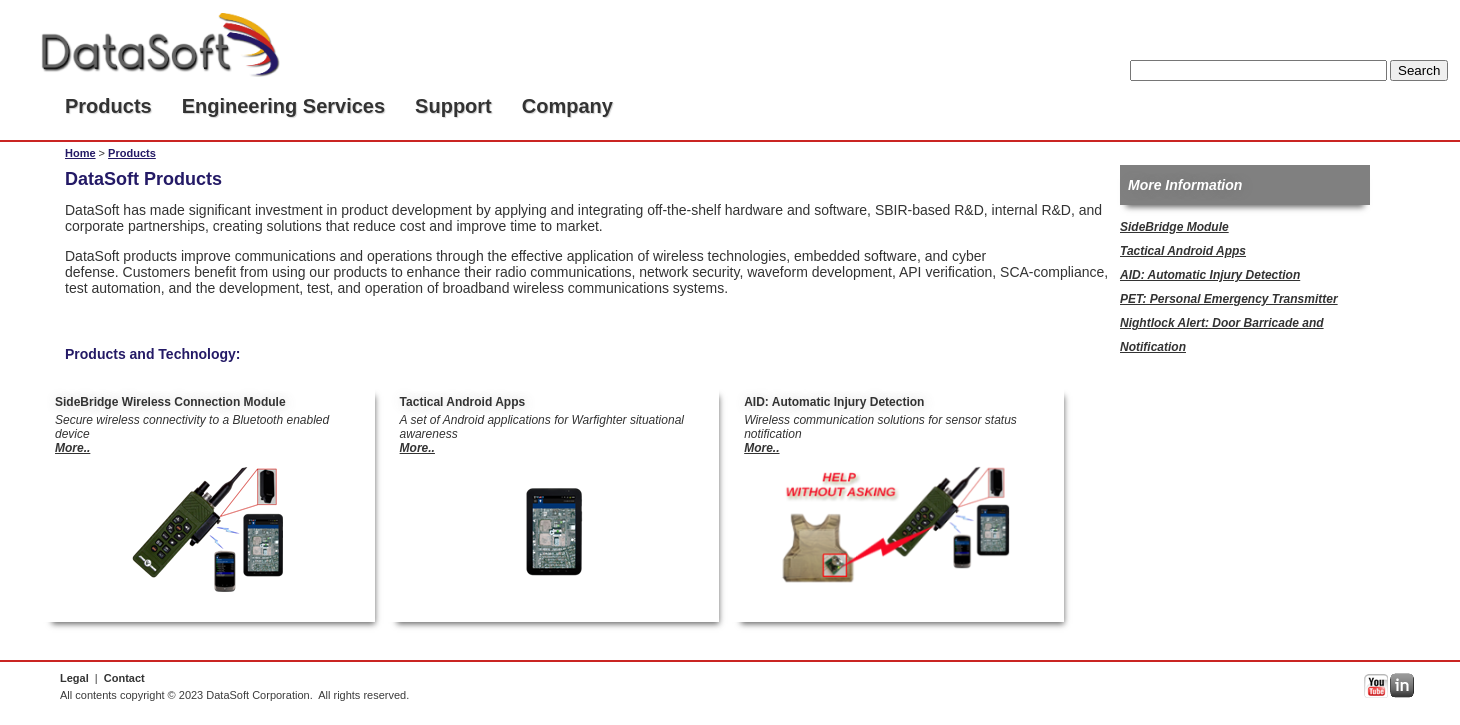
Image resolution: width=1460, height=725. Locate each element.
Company (567, 106)
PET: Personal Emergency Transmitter (1229, 299)
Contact (124, 678)
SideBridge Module (1174, 227)
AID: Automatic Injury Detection (1210, 275)
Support (453, 106)
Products (108, 106)
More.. (72, 448)
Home (80, 153)
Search (1419, 70)
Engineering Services (283, 106)
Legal (74, 678)
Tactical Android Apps (1183, 251)
